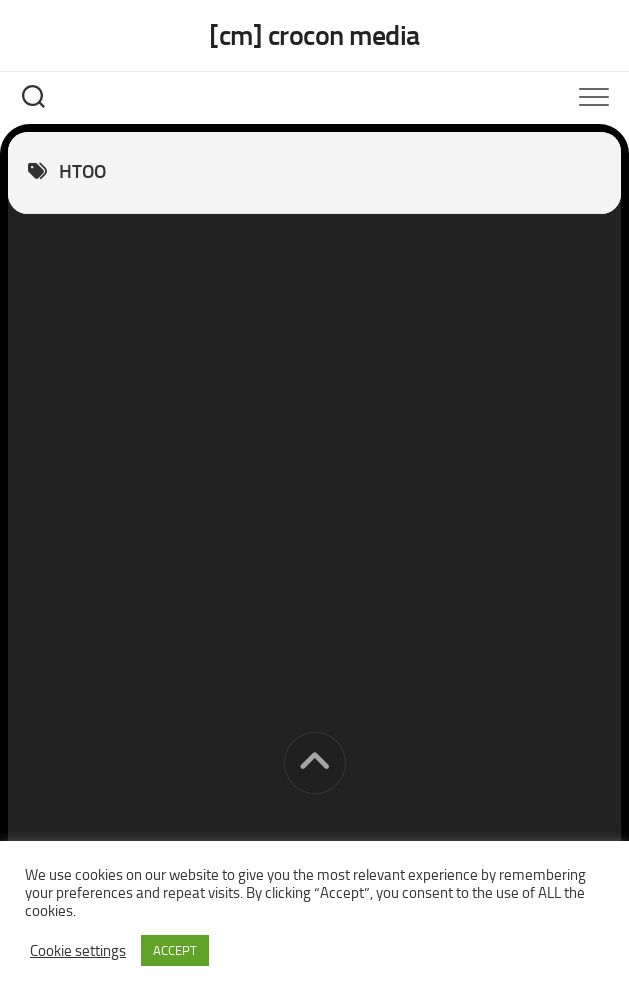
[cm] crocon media (314, 35)
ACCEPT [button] (175, 950)
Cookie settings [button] (78, 951)
